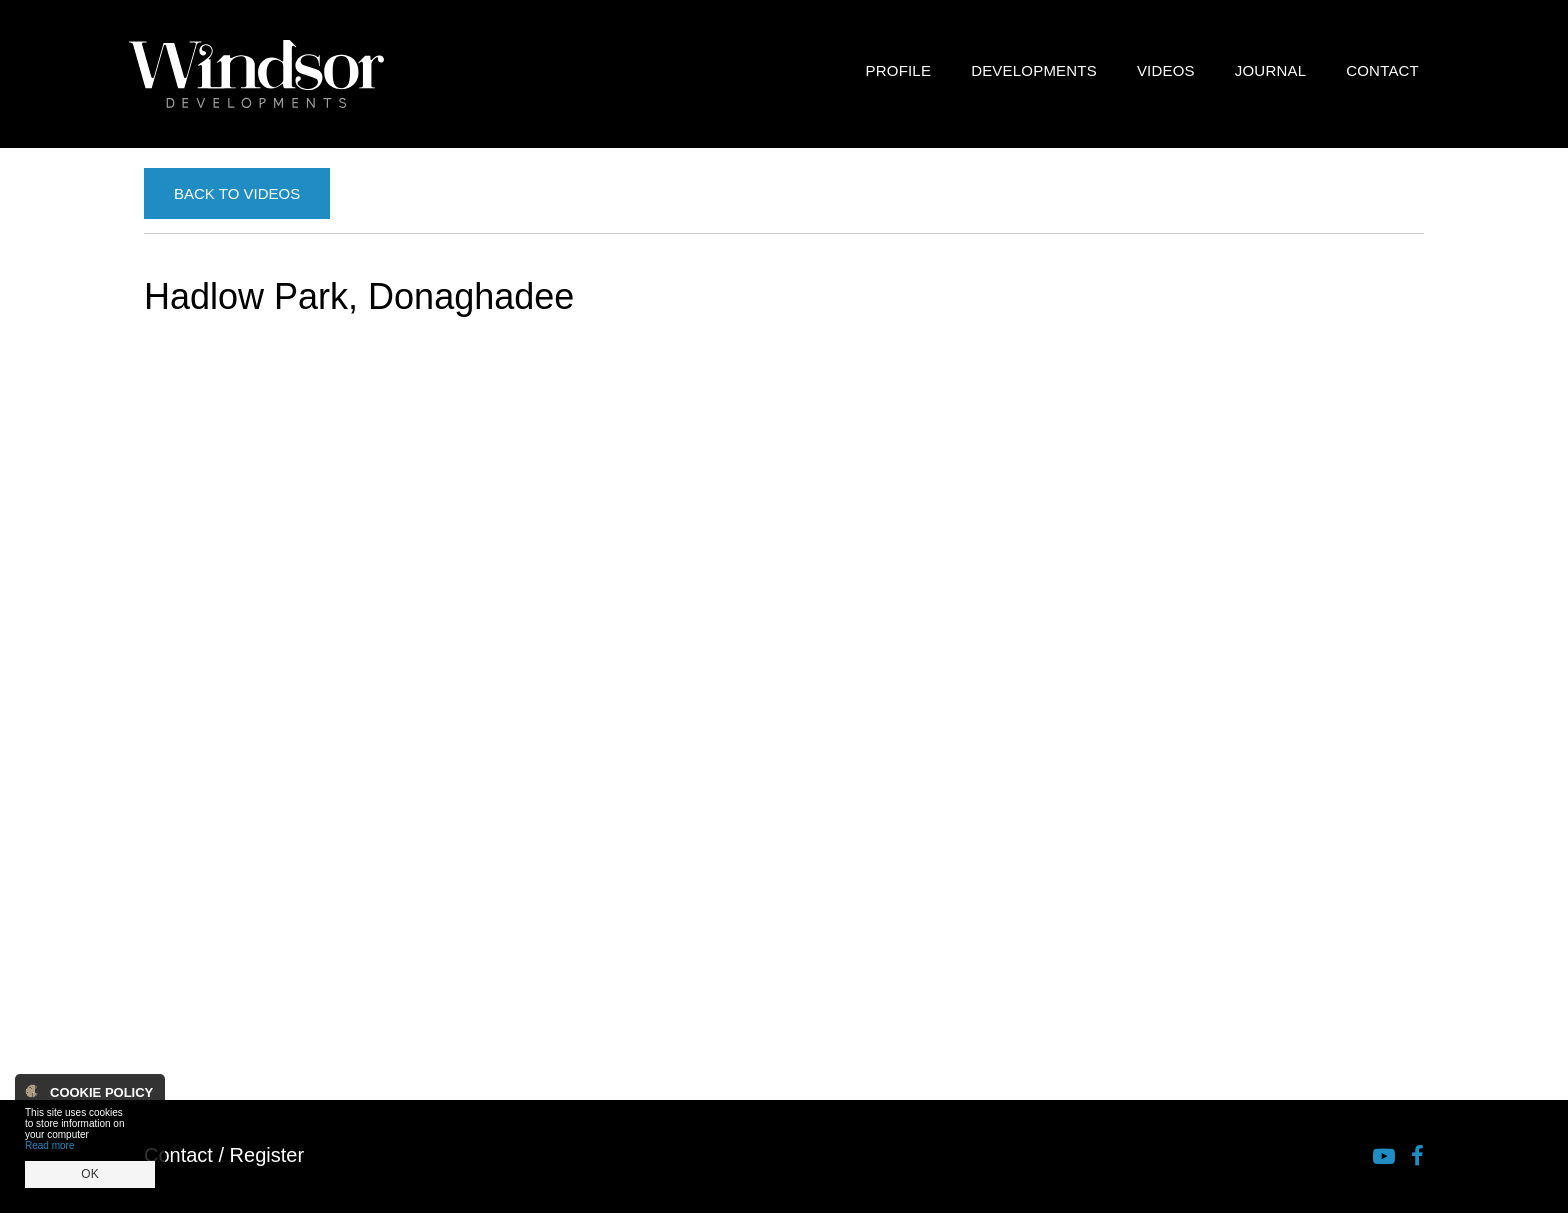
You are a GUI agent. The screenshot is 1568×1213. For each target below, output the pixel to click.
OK (89, 1174)
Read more (49, 1145)
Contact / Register (224, 1155)
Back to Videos (237, 193)
